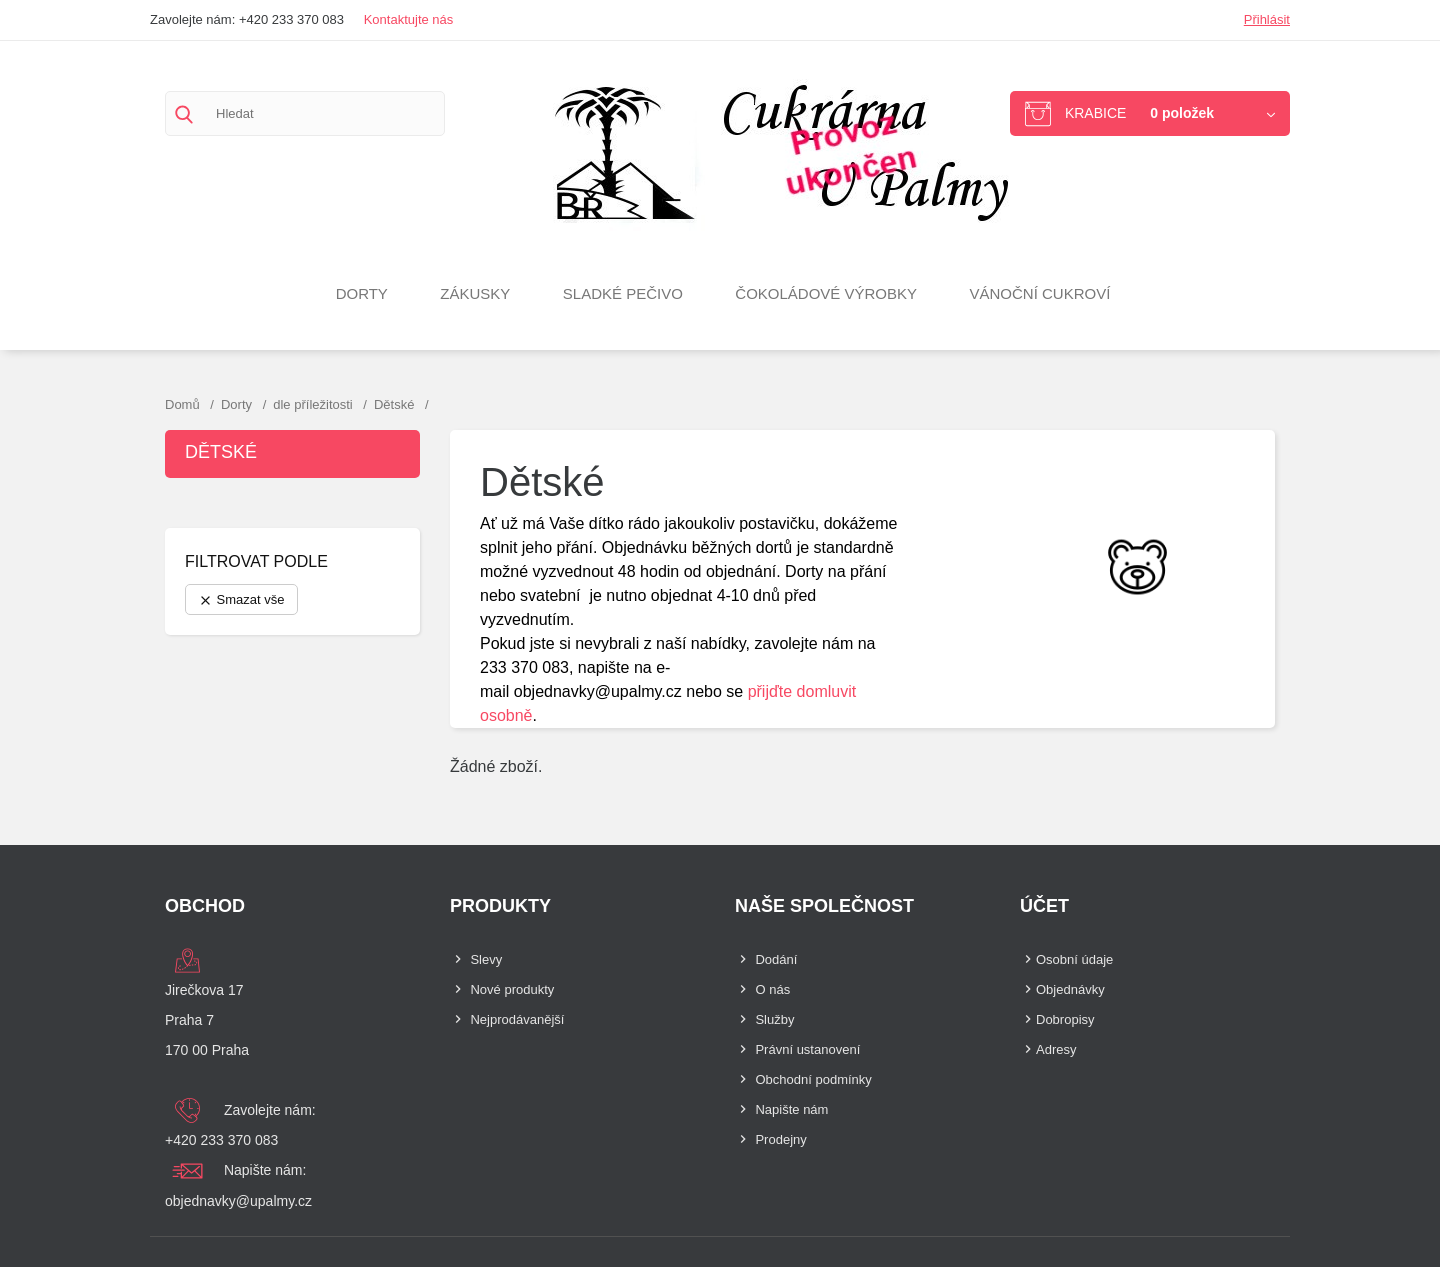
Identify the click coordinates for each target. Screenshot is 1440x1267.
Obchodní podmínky (813, 1079)
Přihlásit (1267, 19)
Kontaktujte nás (409, 19)
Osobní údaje (1074, 959)
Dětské (221, 452)
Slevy (486, 959)
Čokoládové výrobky (826, 293)
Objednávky (1070, 989)
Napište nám (791, 1109)
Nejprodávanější (517, 1019)
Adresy (1056, 1049)
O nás (772, 989)
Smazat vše (241, 600)
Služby (774, 1019)
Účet (1044, 906)
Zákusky (475, 293)
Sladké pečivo (623, 293)
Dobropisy (1065, 1019)
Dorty (362, 293)
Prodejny (780, 1139)
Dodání (776, 959)
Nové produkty (512, 989)
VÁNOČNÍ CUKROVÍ (1040, 293)
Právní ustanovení (807, 1049)
